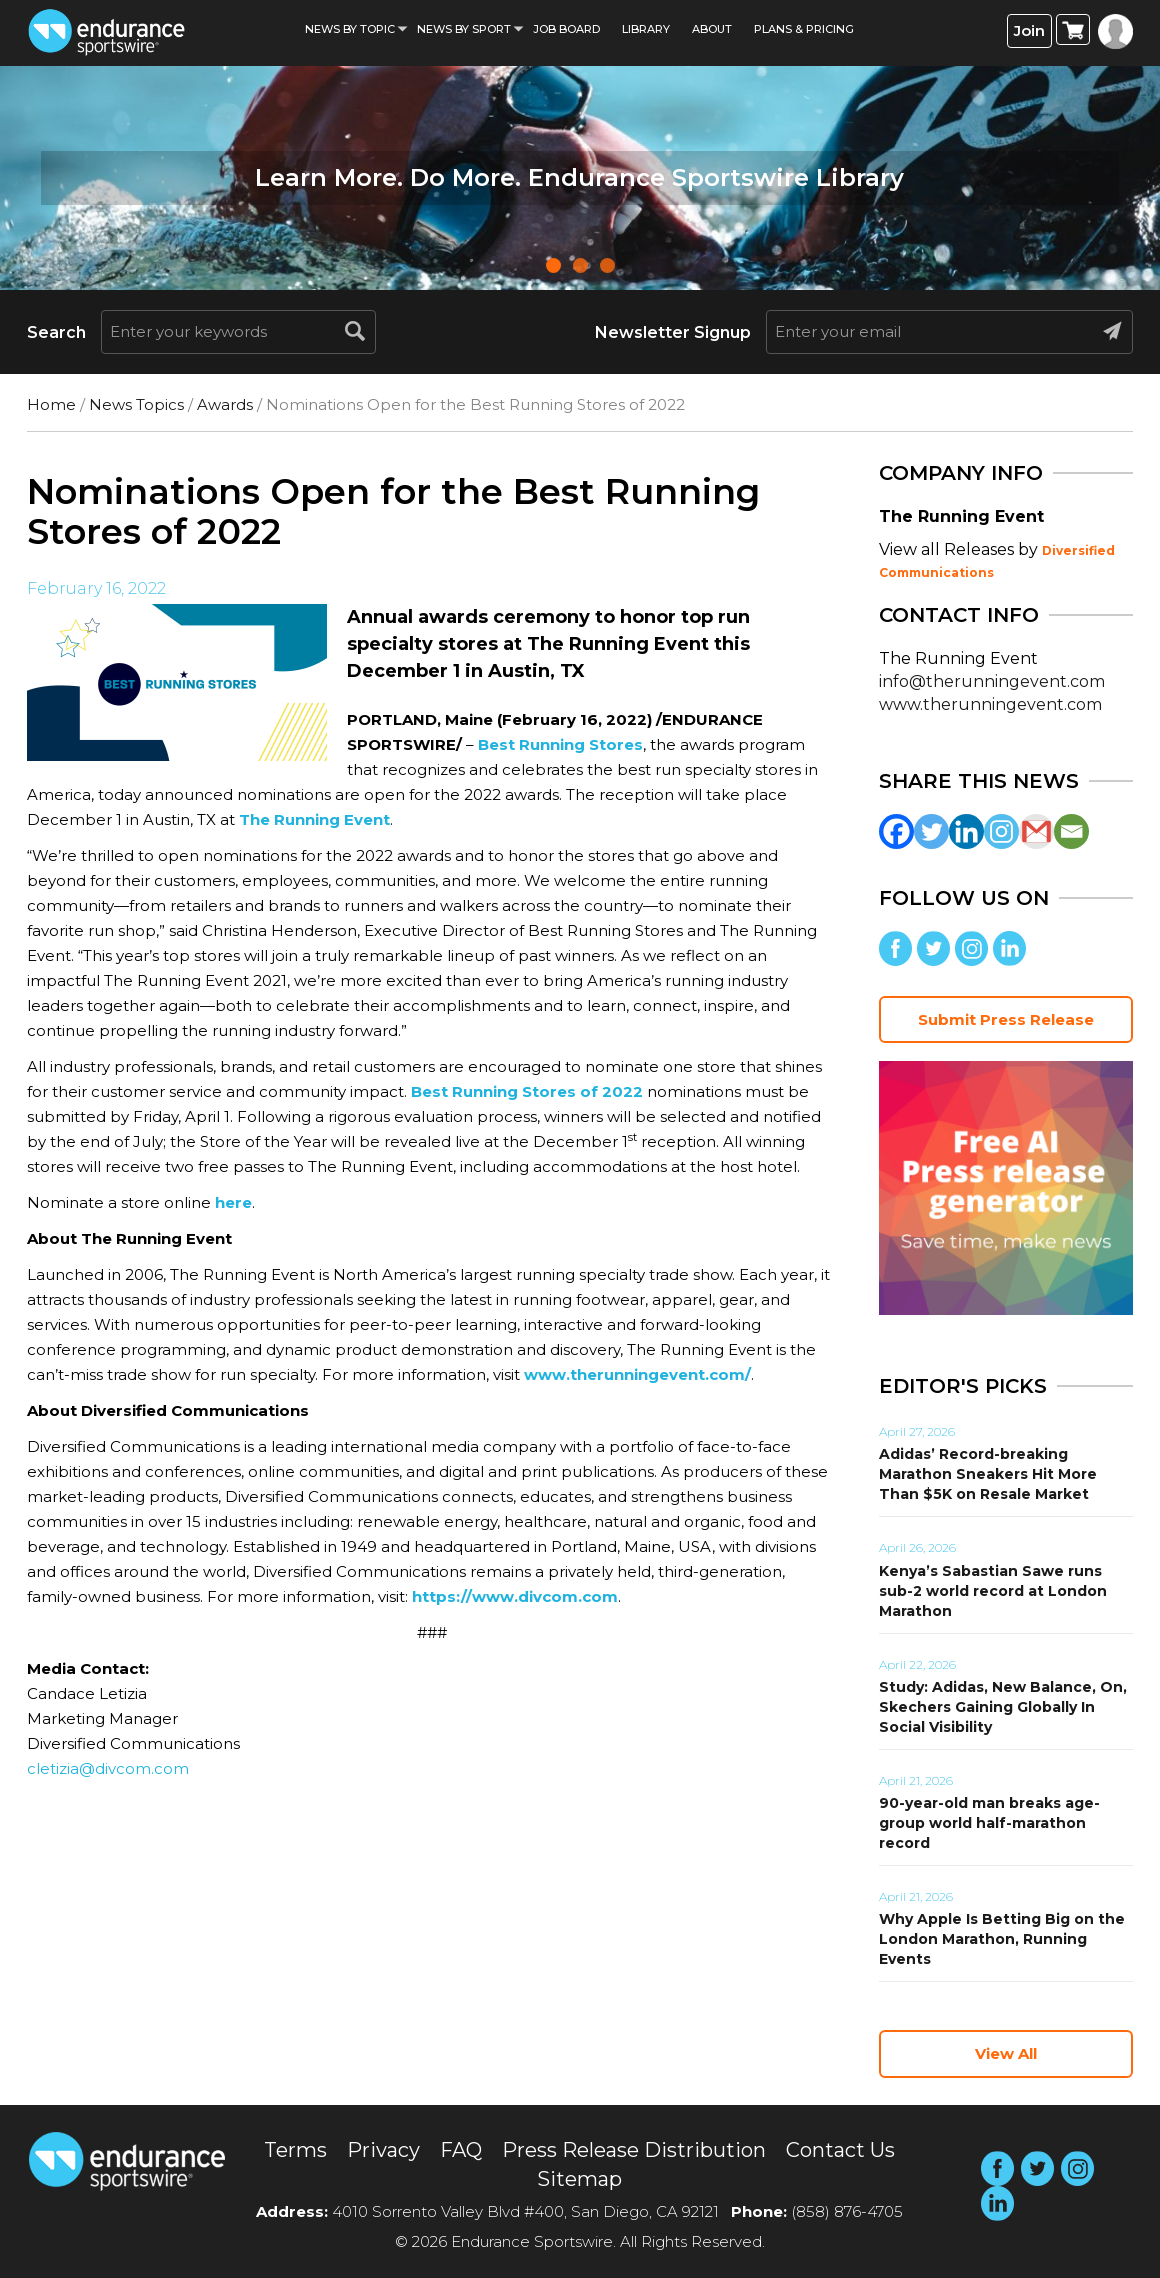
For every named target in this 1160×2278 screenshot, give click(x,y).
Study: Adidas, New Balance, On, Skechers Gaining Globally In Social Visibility (1003, 1707)
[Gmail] (1036, 831)
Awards (225, 404)
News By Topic (350, 29)
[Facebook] (896, 831)
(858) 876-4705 (847, 2211)
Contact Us (840, 2150)
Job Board (566, 29)
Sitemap (579, 2179)
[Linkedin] (966, 831)
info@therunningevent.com (992, 681)
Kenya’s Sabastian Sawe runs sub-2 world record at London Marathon (993, 1591)
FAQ (461, 2150)
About (712, 29)
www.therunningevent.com (990, 704)
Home (51, 404)
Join (1029, 30)
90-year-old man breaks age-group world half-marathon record (989, 1823)
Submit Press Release (1006, 1019)
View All (1006, 2053)
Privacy (383, 2150)
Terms (295, 2150)
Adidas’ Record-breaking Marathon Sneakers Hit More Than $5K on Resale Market (988, 1474)
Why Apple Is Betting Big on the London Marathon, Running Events (1002, 1939)
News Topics (136, 404)
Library (646, 29)
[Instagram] (1001, 831)
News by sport (464, 29)
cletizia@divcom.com (108, 1768)
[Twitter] (931, 831)
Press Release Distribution (634, 2150)
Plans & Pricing (804, 29)
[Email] (1071, 831)
